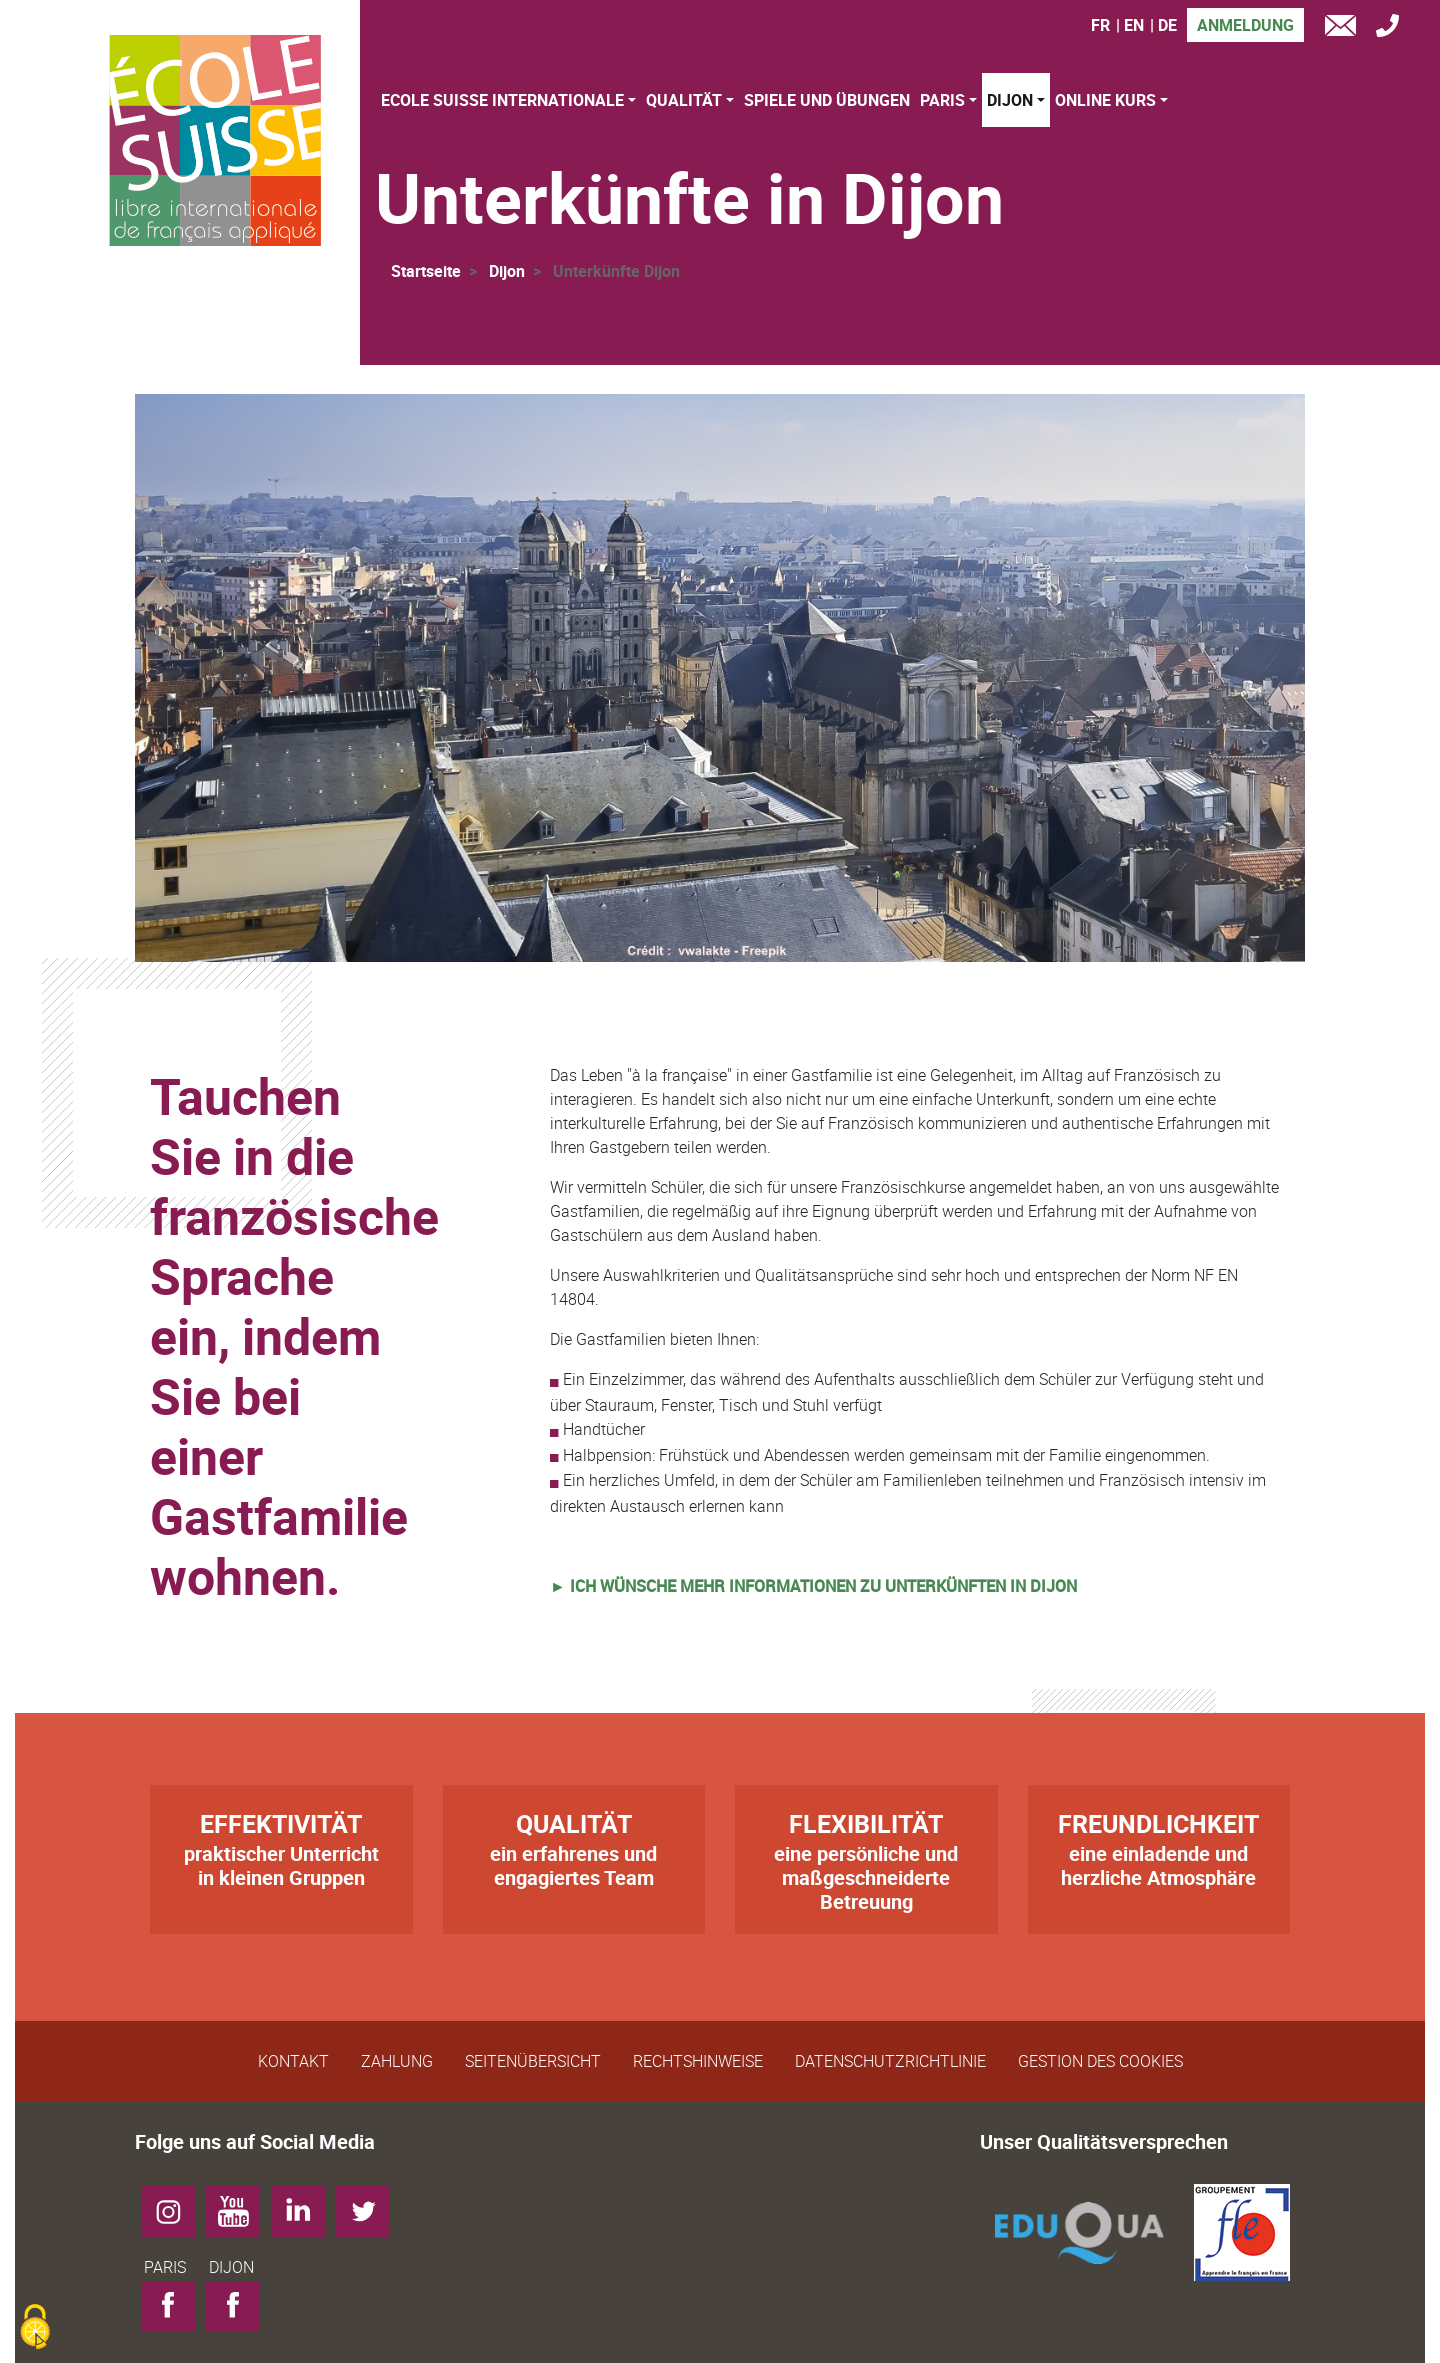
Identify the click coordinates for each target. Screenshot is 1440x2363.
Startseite (426, 271)
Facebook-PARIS (175, 2311)
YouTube (240, 2204)
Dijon (1010, 100)
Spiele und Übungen (827, 100)
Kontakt (293, 2061)
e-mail (1345, 28)
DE (1167, 25)
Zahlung (397, 2061)
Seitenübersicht (533, 2061)
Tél (1392, 28)
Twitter (370, 2204)
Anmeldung (1245, 25)
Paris (942, 100)
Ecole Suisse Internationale (502, 100)
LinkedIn (305, 2204)
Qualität (684, 100)
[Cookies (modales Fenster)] (35, 2328)
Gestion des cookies (1100, 2061)
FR (1100, 25)
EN (1134, 25)
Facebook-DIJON (240, 2311)
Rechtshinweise (698, 2061)
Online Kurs (1105, 100)
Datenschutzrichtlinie (890, 2061)
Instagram (175, 2204)
